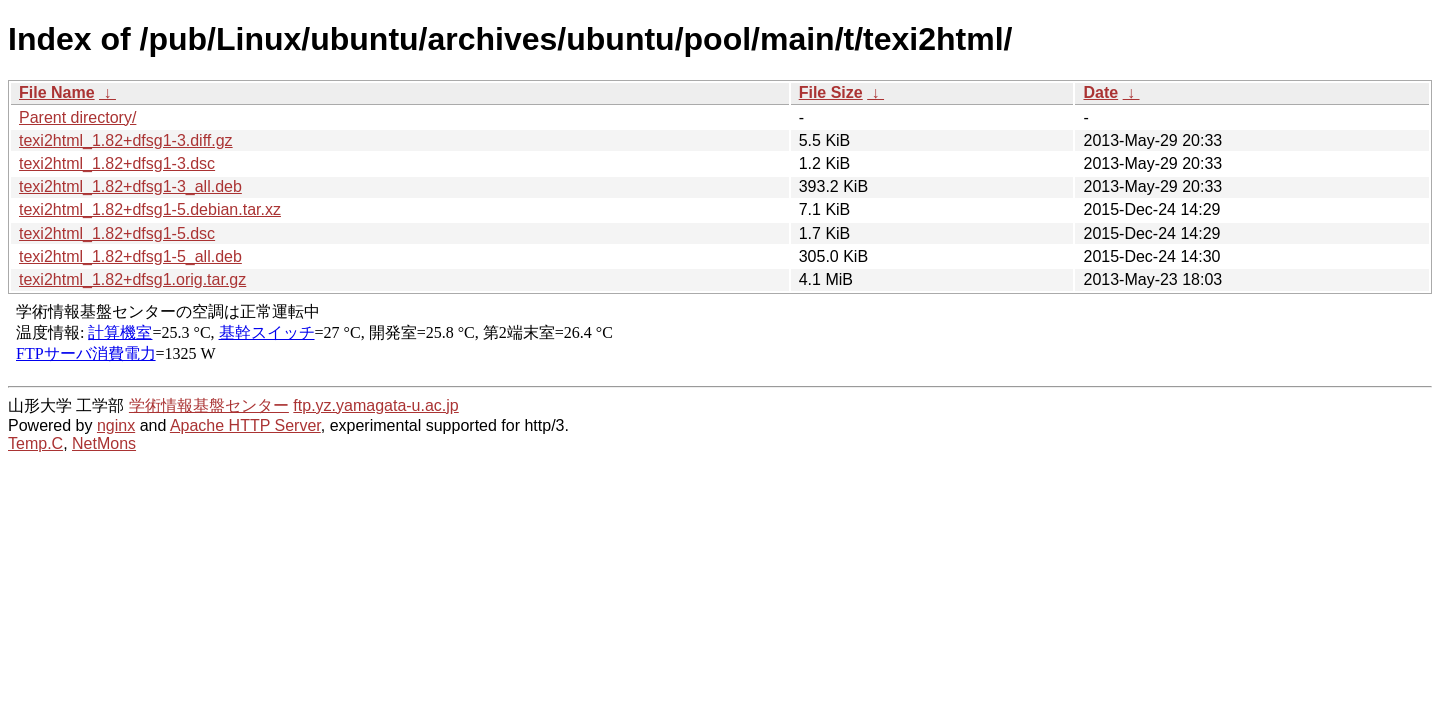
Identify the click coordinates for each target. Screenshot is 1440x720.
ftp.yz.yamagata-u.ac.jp (375, 405)
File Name (57, 92)
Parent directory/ (77, 117)
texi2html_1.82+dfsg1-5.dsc (117, 233)
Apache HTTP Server (245, 425)
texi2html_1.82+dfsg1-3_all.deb (130, 186)
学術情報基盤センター (209, 405)
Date (1100, 92)
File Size (831, 92)
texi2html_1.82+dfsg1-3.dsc (117, 163)
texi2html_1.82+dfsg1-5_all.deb (130, 256)
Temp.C (35, 443)
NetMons (104, 443)
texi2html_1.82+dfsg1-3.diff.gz (126, 140)
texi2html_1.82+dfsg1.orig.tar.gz (132, 279)
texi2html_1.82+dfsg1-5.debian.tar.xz (150, 209)
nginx (116, 425)
